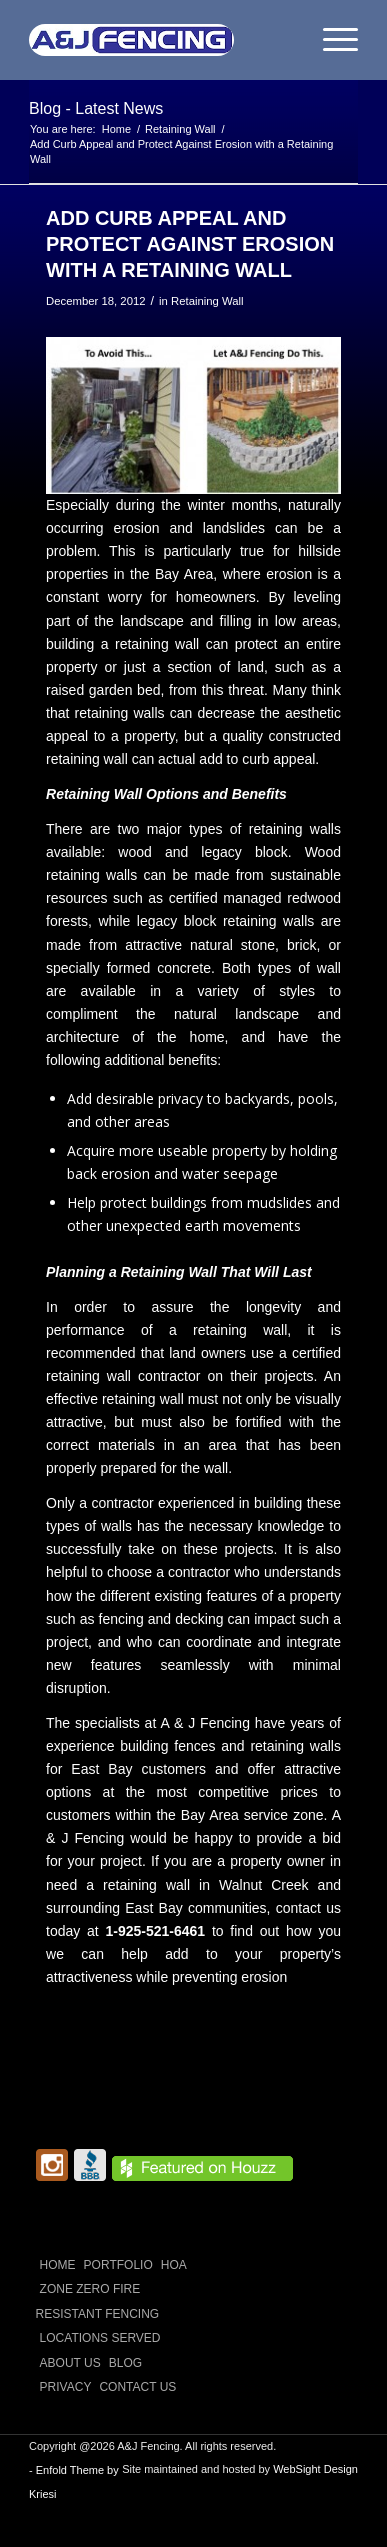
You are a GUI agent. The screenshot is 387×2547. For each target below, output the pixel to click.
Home (58, 2265)
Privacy (66, 2387)
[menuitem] (330, 40)
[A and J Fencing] (160, 40)
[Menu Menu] (330, 40)
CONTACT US (137, 2387)
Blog (125, 2363)
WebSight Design (315, 2469)
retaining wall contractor (123, 1376)
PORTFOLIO (118, 2265)
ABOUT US (70, 2363)
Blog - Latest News (96, 108)
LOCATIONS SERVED (100, 2338)
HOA (174, 2265)
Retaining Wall (207, 301)
